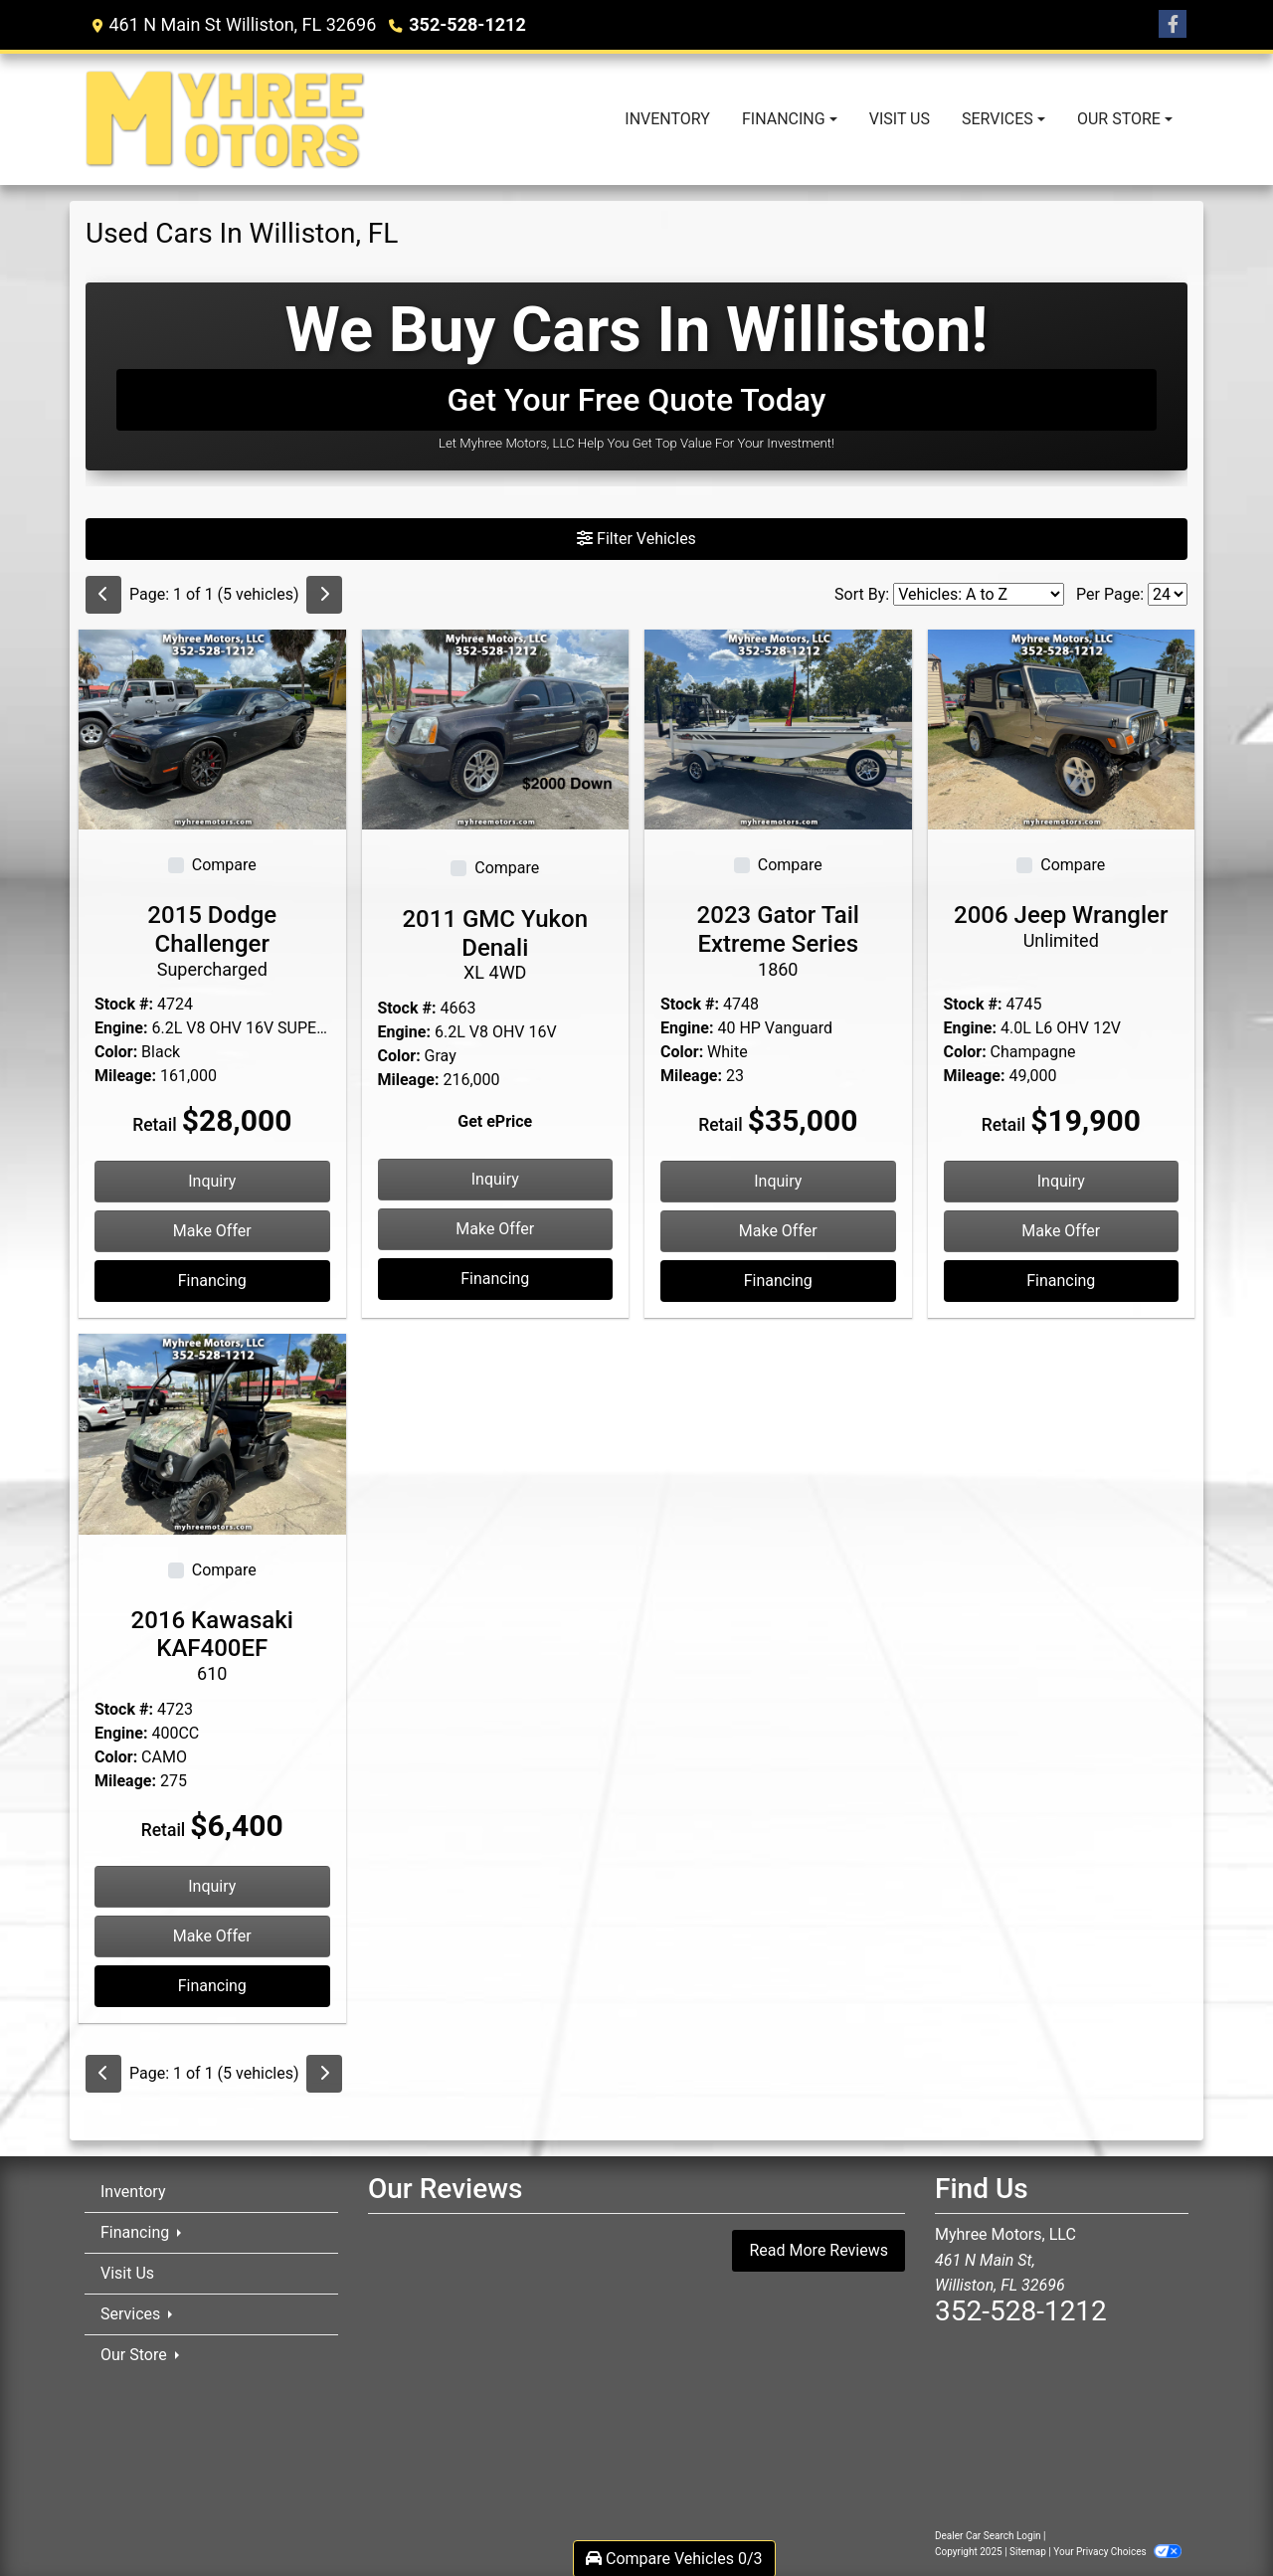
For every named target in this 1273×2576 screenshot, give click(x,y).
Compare (224, 864)
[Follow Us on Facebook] (1172, 25)
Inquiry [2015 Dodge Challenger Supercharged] (212, 1181)
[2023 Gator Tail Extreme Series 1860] (778, 728)
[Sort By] (978, 594)
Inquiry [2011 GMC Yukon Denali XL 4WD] (495, 1179)
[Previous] (103, 595)
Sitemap (1027, 2551)
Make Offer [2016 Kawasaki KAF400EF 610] (212, 1936)
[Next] (324, 595)
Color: (115, 1051)
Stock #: (123, 1004)
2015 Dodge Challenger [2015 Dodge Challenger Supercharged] (212, 940)
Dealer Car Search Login (988, 2535)
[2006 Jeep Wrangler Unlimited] (1061, 728)
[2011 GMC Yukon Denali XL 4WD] (496, 728)
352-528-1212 (467, 24)
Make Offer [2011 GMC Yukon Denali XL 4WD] (494, 1228)
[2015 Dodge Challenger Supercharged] (212, 728)
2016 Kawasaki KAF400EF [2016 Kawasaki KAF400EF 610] (212, 1645)
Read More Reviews (818, 2250)
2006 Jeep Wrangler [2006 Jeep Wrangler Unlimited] (1062, 926)
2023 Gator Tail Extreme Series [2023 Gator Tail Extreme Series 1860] (778, 940)
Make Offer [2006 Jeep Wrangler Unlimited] (1060, 1230)
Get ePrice (494, 1121)
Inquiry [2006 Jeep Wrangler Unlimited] (1061, 1181)
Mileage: (125, 1075)
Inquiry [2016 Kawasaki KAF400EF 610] (212, 1886)
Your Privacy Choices (1117, 2551)
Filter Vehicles (636, 538)
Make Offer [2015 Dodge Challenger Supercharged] (212, 1230)
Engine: (120, 1027)
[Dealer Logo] (225, 119)
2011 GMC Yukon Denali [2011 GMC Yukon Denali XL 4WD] (496, 944)
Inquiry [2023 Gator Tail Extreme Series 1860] (778, 1181)
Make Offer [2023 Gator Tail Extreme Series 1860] (778, 1230)
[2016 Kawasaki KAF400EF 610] (212, 1432)
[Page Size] (1167, 594)
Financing (212, 1280)
